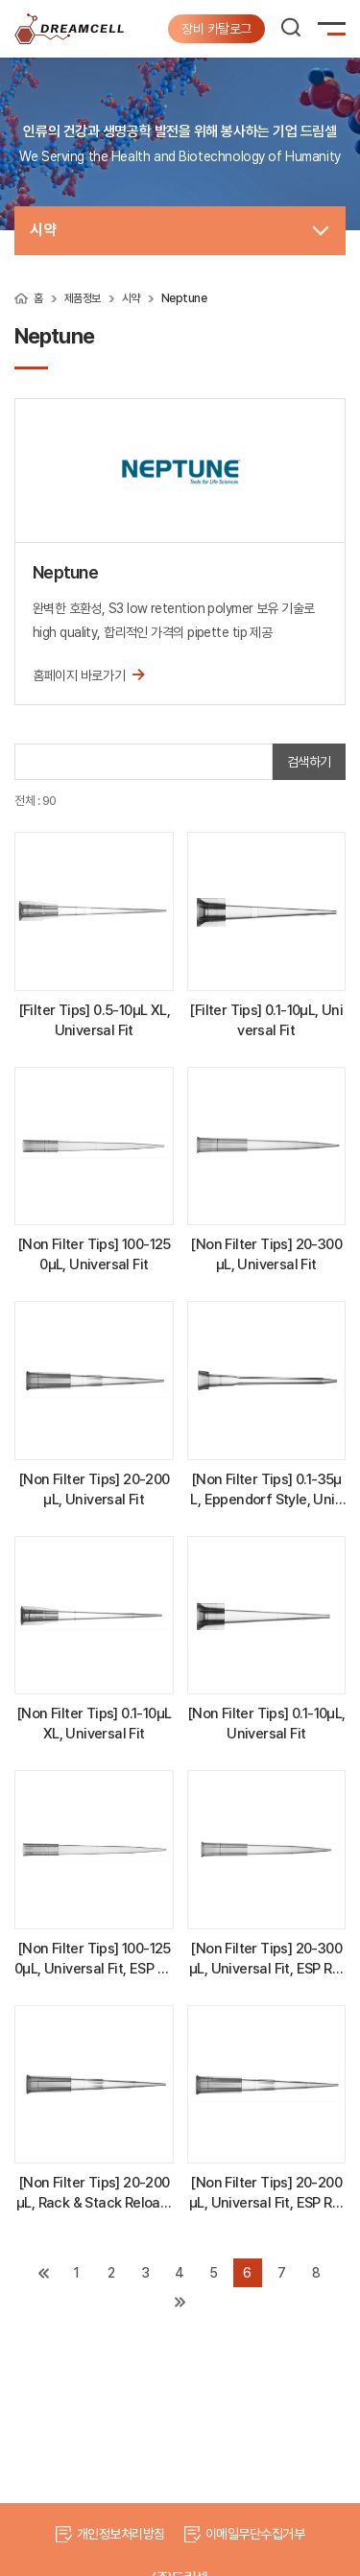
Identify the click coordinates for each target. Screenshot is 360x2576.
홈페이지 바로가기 (89, 674)
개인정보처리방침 (121, 2533)
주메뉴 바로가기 (0, 0)
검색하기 (309, 761)
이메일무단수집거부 (254, 2533)
